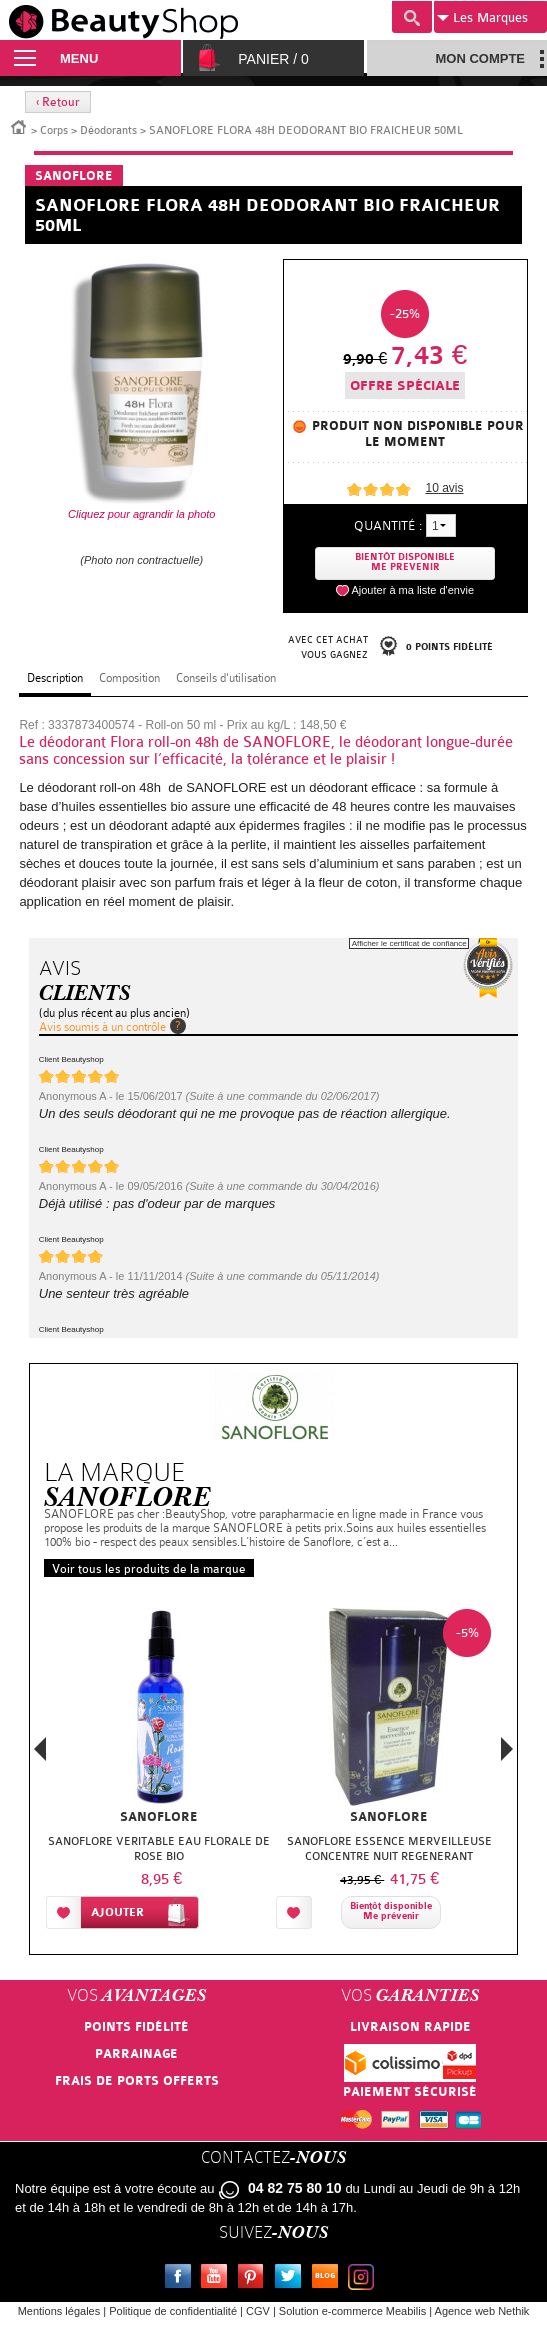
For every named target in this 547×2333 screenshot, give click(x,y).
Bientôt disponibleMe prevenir (405, 562)
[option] (159, 1773)
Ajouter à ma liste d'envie (412, 590)
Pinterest (255, 2279)
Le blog (329, 2279)
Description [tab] (55, 678)
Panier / (273, 59)
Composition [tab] (129, 678)
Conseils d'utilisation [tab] (226, 678)
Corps (54, 130)
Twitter (292, 2279)
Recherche (412, 17)
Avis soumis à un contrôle (102, 1027)
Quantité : (388, 525)
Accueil (19, 126)
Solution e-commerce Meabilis (352, 2311)
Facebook (182, 2279)
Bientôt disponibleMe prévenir (391, 1911)
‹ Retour (58, 102)
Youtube (218, 2279)
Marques (482, 18)
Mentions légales (59, 2311)
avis (444, 488)
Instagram (365, 2279)
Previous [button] (40, 1754)
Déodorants (108, 130)
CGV (258, 2311)
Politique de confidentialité (173, 2311)
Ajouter (117, 1912)
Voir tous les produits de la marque (149, 1569)
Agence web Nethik (482, 2311)
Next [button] (507, 1749)
